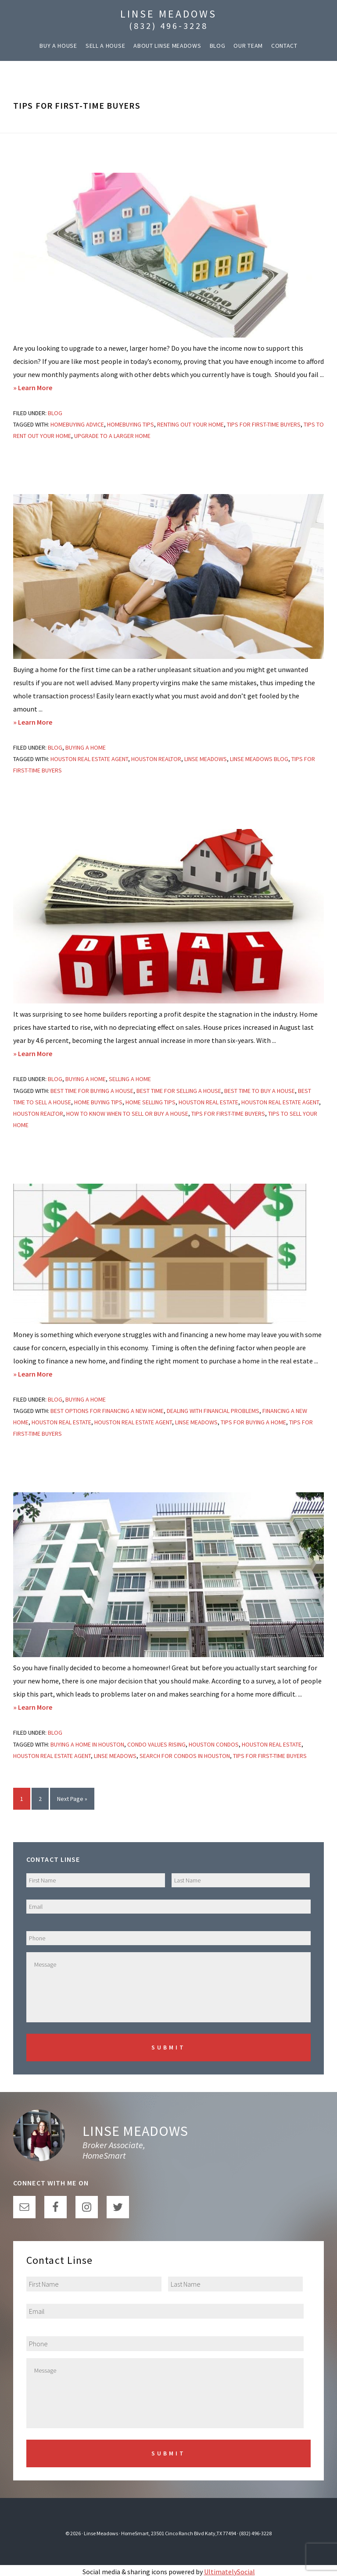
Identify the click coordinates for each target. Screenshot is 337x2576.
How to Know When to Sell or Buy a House (127, 1113)
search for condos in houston (185, 1756)
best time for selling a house (178, 1091)
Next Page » (72, 1801)
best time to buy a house (259, 1091)
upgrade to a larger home (112, 436)
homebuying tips (130, 424)
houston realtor (156, 759)
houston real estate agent (89, 759)
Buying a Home (85, 747)
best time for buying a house (91, 1091)
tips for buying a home (253, 1422)
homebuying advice (77, 424)
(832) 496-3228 (168, 25)
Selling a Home (130, 1079)
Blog (55, 413)
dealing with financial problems (213, 1411)
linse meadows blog (259, 759)
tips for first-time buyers (264, 424)
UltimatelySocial (229, 2569)
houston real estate (208, 1102)
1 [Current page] (25, 1801)
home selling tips (150, 1102)
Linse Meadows (168, 14)
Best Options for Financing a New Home (107, 1411)
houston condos (214, 1744)
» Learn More (48, 387)
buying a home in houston (87, 1744)
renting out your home (190, 424)
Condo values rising (156, 1744)
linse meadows (205, 759)
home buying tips (98, 1102)
